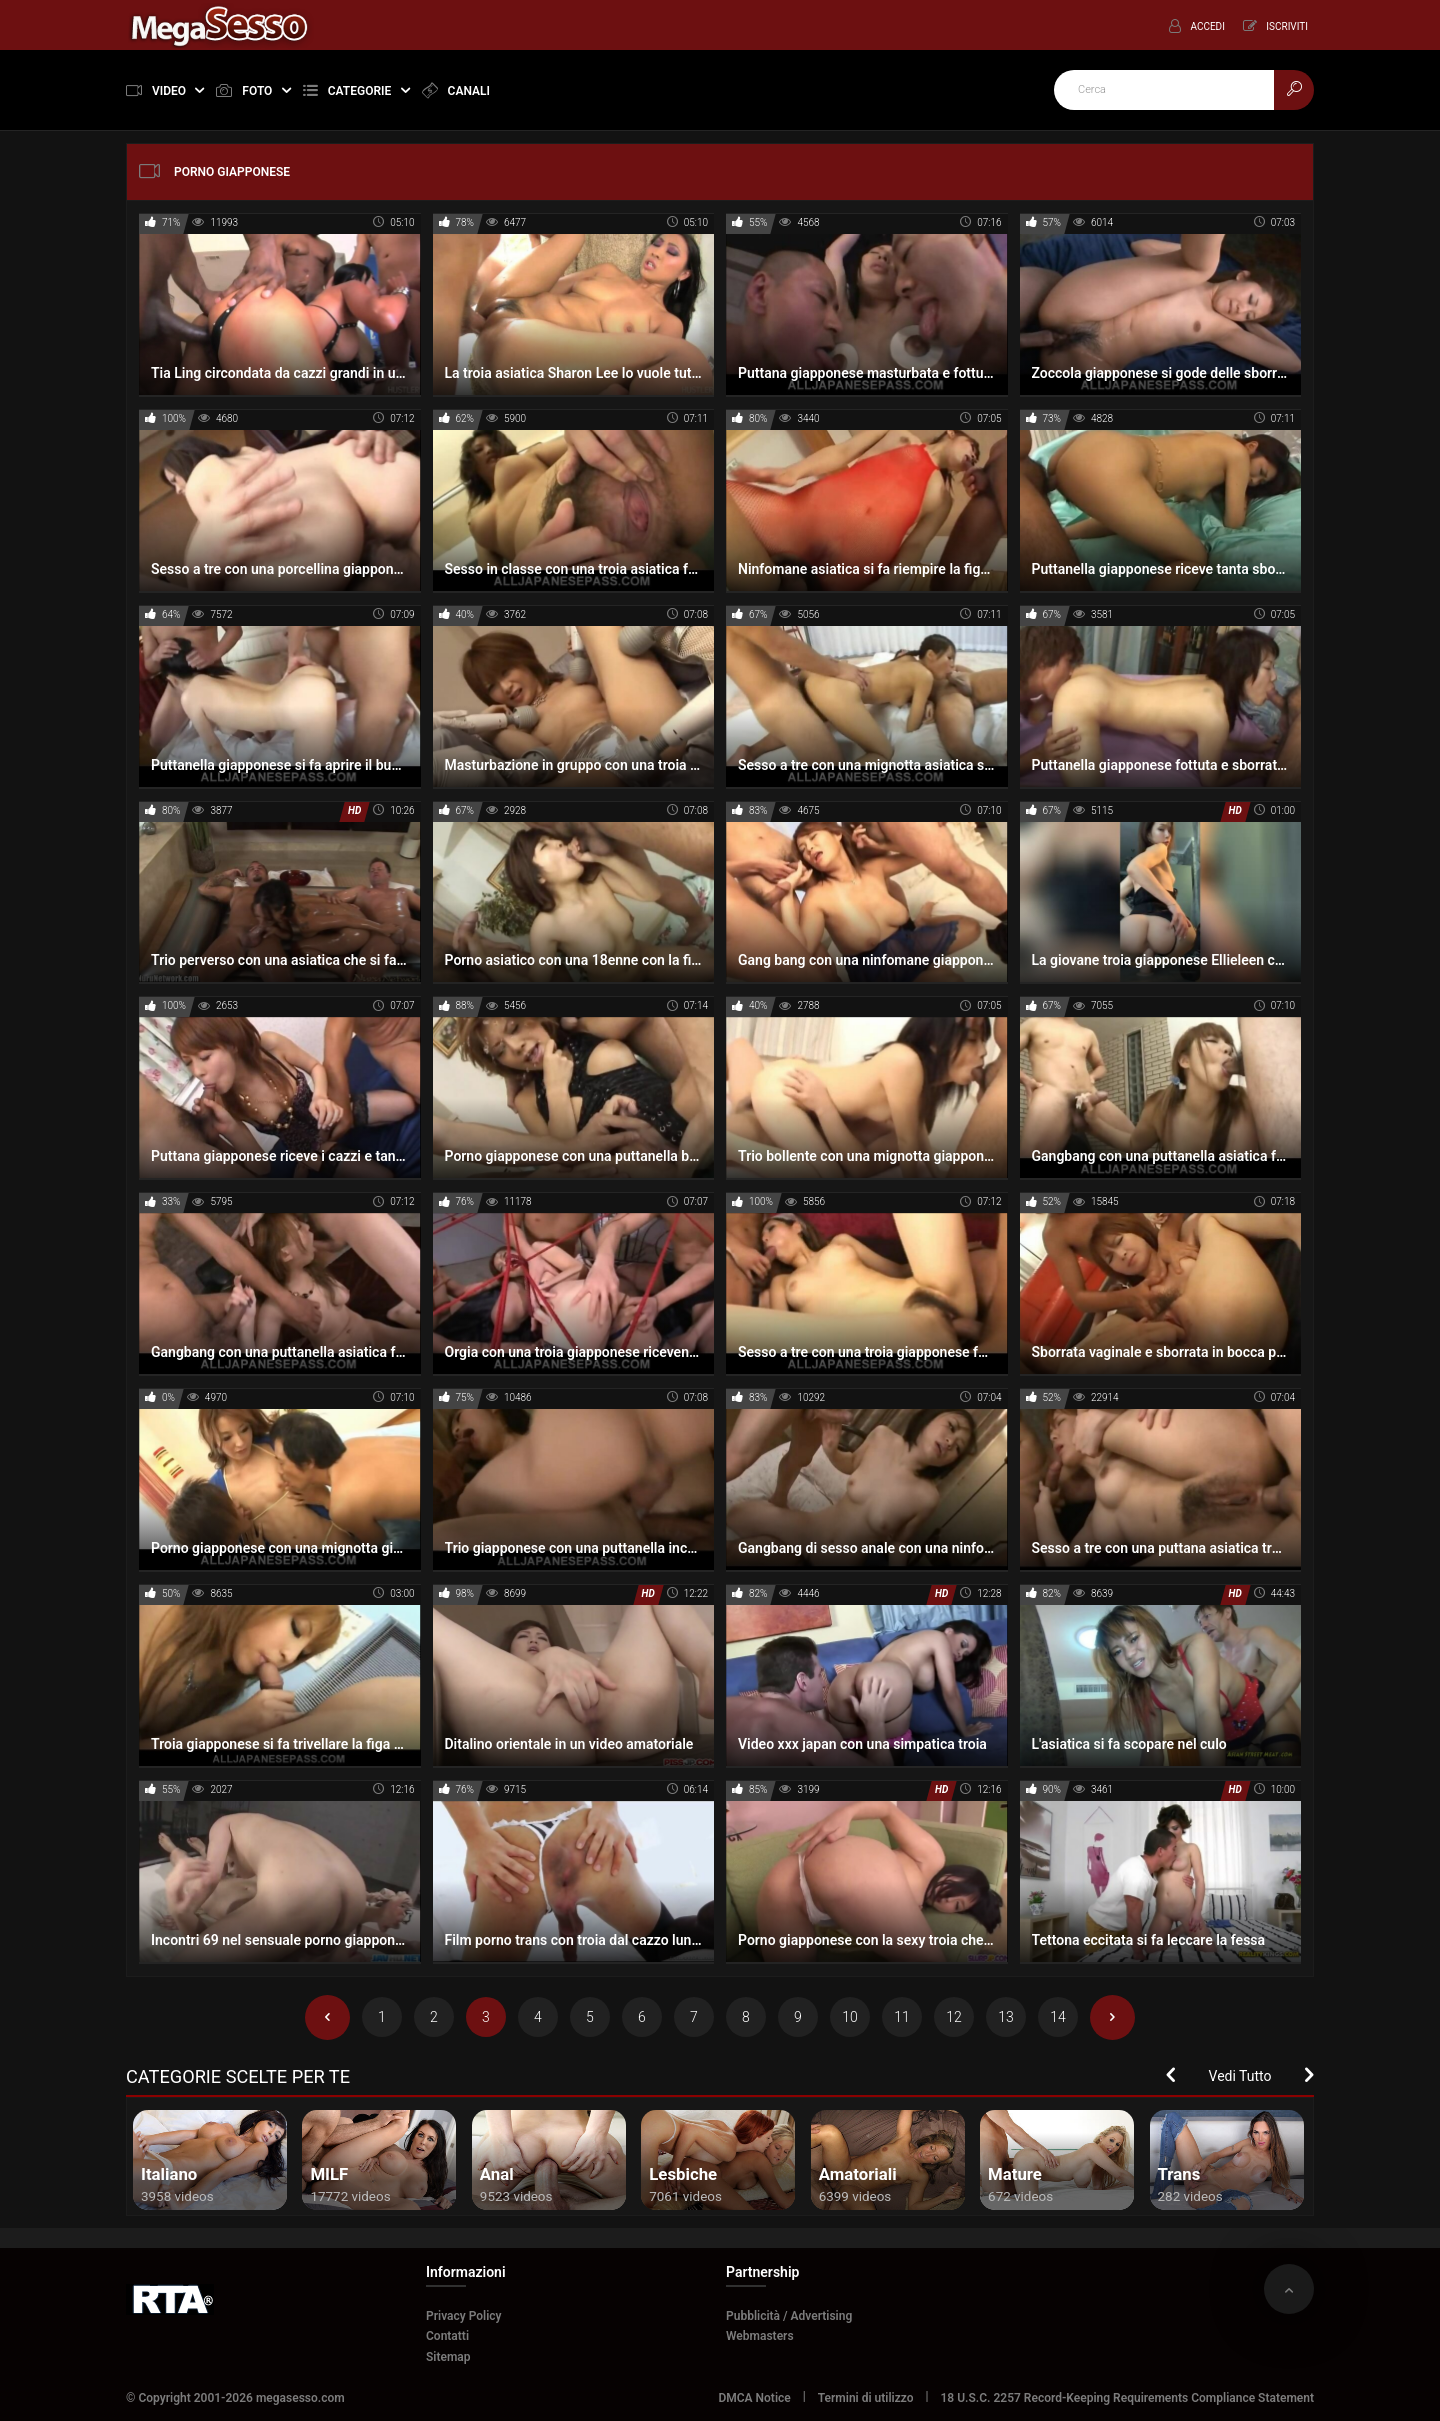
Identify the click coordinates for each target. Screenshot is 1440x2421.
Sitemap (448, 2357)
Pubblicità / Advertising (789, 2316)
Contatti (447, 2336)
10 (850, 2017)
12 (954, 2017)
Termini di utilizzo (866, 2398)
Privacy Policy (464, 2316)
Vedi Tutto (1240, 2076)
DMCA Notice (754, 2398)
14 (1058, 2017)
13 (1006, 2017)
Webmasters (760, 2336)
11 (902, 2017)
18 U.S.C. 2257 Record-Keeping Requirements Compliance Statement (1128, 2398)
